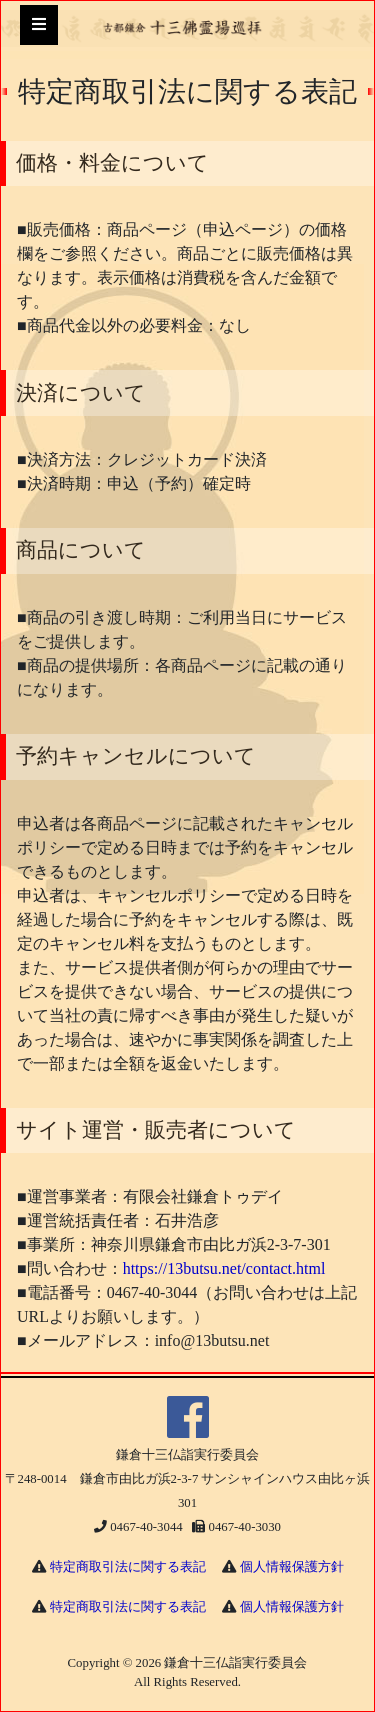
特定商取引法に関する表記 (128, 1567)
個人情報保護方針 (292, 1567)
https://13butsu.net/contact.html (224, 1268)
